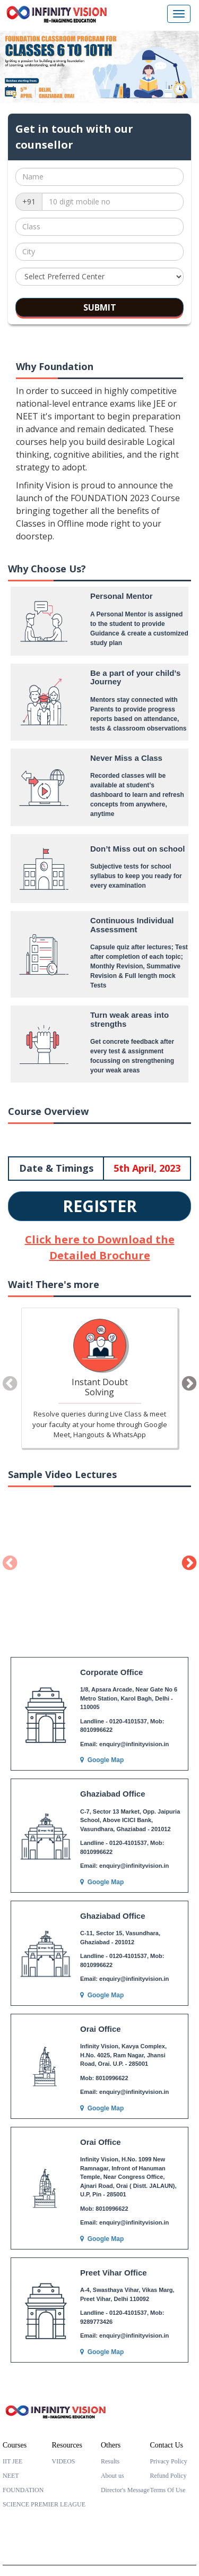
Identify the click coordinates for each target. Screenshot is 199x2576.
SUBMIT (99, 307)
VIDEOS (63, 2461)
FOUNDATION (23, 2490)
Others (110, 2445)
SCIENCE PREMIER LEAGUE (44, 2504)
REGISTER (100, 1206)
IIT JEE (12, 2461)
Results (110, 2461)
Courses (15, 2445)
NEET (11, 2475)
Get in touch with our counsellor (74, 137)
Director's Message (125, 2490)
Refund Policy (168, 2475)
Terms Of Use (167, 2490)
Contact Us (166, 2445)
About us (112, 2475)
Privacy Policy (168, 2461)
